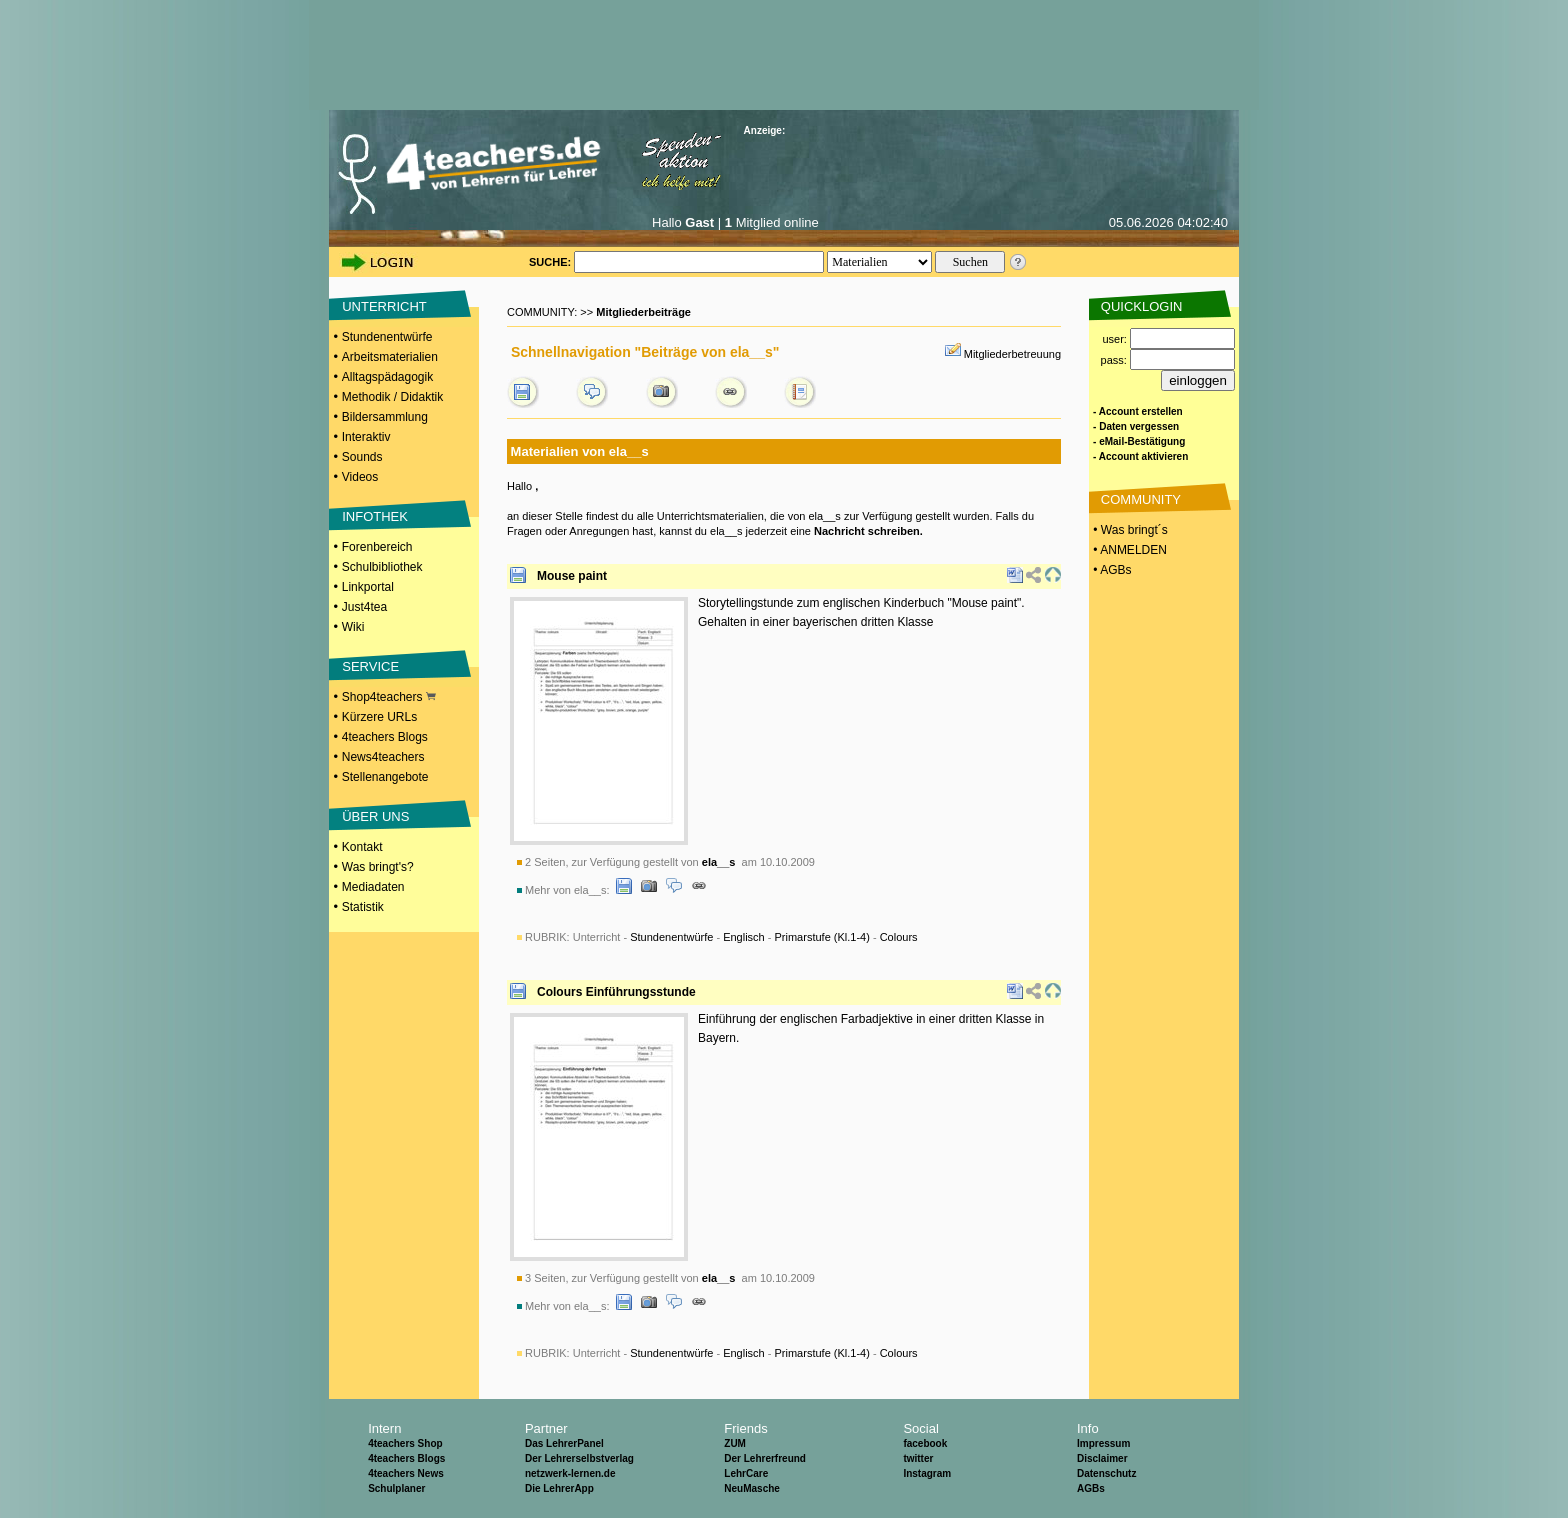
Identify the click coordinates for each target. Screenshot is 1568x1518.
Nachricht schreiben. (868, 531)
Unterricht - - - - (745, 937)
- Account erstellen (1138, 411)
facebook (925, 1443)
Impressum (1103, 1443)
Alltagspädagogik (387, 377)
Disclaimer (1102, 1458)
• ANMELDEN (1128, 550)
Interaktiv (366, 437)
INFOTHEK (375, 516)
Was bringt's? (378, 867)
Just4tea (364, 607)
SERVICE (370, 666)
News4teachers (383, 757)
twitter (918, 1458)
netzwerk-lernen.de (570, 1473)
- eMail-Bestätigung (1139, 441)
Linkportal (368, 587)
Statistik (363, 907)
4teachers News (406, 1473)
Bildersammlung (385, 417)
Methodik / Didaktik (392, 397)
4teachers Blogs (385, 737)
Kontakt (362, 847)
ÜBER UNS (375, 816)
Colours (899, 937)
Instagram (927, 1473)
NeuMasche (752, 1488)
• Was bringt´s (1129, 530)
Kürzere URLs (379, 717)
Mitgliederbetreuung (1012, 354)
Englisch (744, 937)
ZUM (735, 1443)
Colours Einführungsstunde (616, 992)
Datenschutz (1106, 1473)
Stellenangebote (385, 777)
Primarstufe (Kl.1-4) (822, 937)
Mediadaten (373, 887)
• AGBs (1111, 570)
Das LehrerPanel (564, 1443)
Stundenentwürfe (387, 337)
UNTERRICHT (384, 306)
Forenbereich (377, 547)
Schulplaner (396, 1488)
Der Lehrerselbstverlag (579, 1458)
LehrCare (746, 1473)
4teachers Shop (405, 1443)
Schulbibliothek (382, 567)
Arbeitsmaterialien (390, 357)
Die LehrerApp (559, 1488)
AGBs (1091, 1488)
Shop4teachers (389, 697)
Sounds (362, 457)
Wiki (353, 627)
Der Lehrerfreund (765, 1458)
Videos (360, 477)
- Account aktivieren (1140, 456)
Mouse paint (572, 576)
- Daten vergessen (1136, 426)
